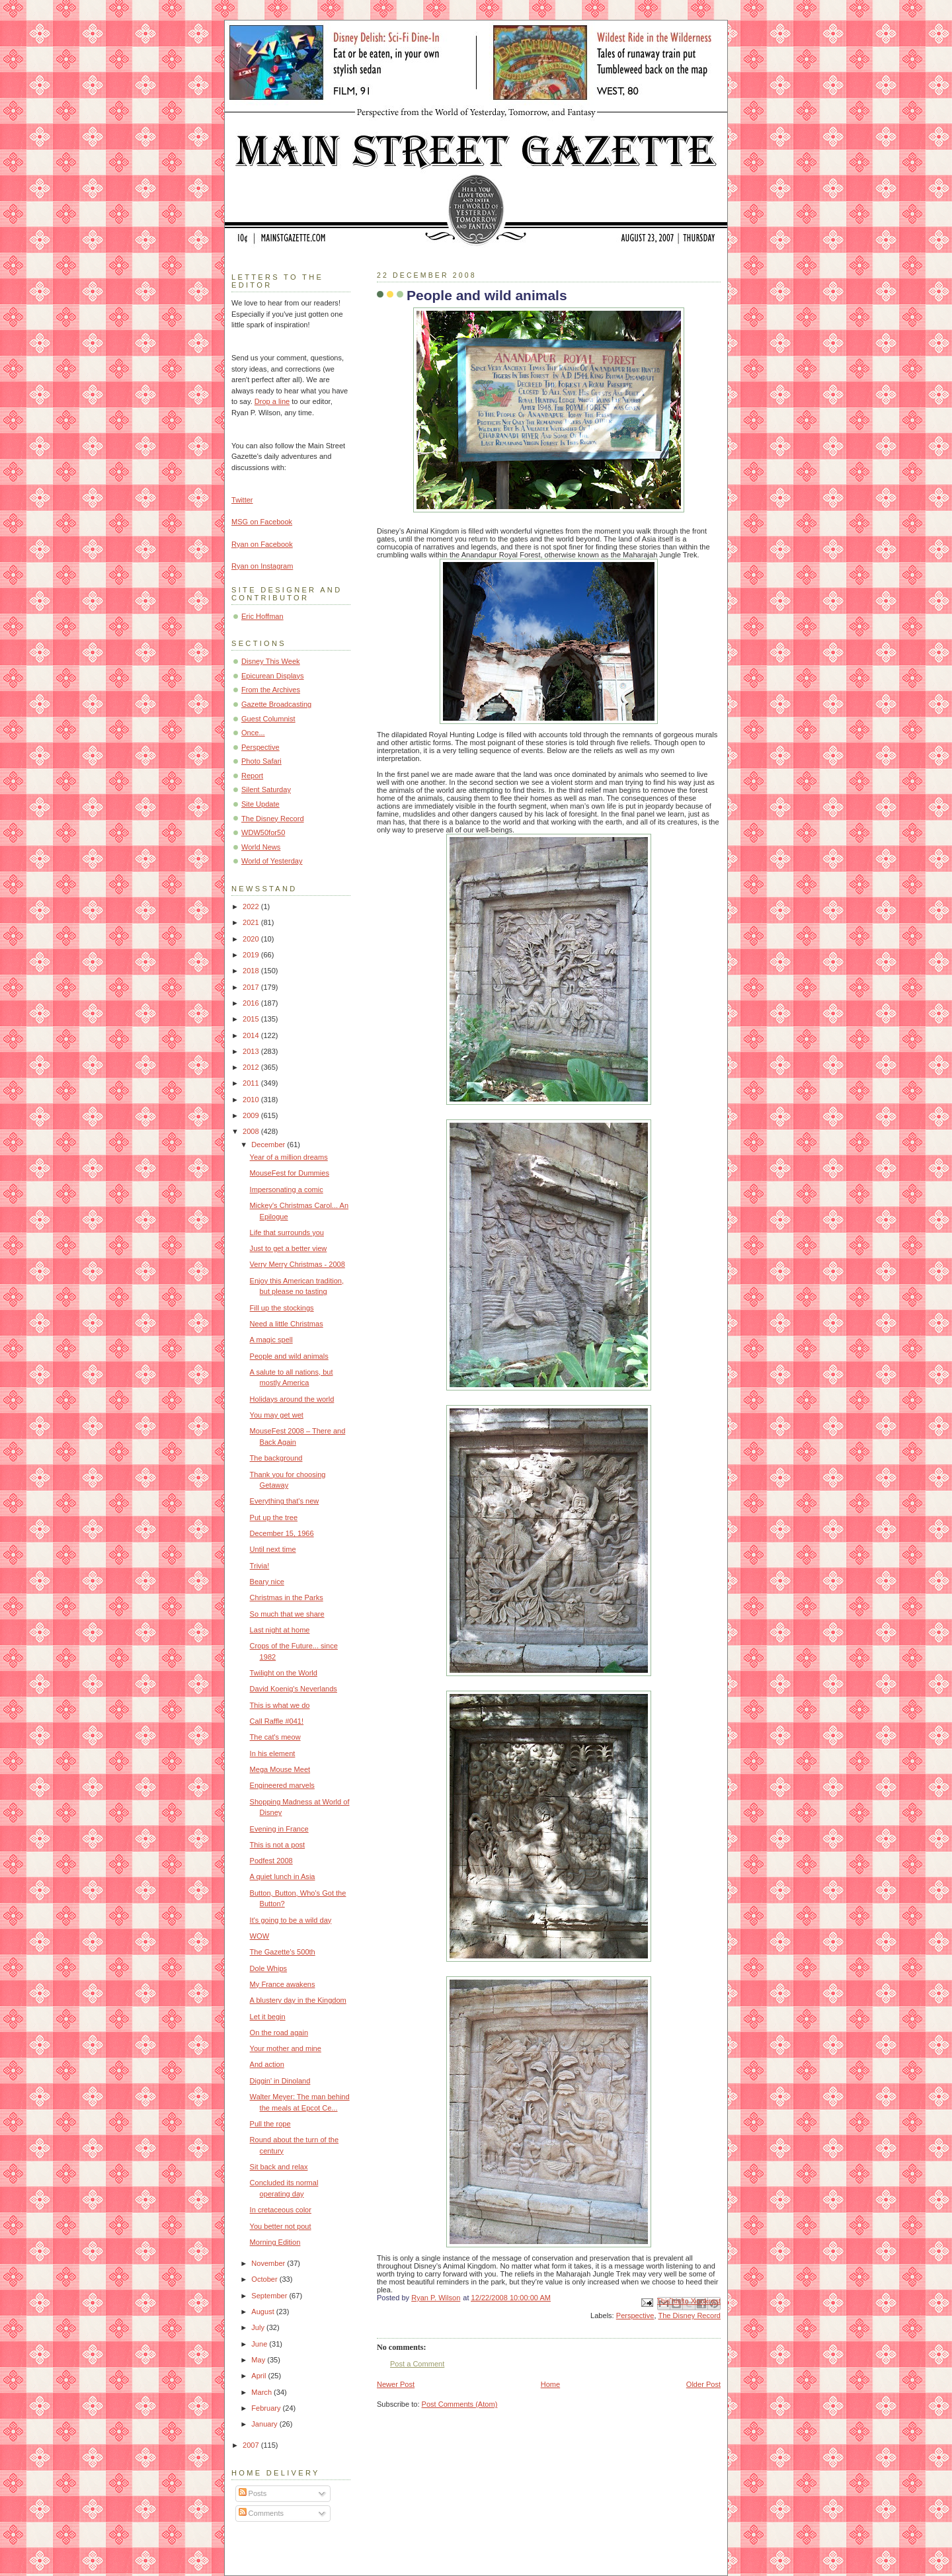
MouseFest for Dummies (289, 1173)
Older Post (703, 2384)
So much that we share (287, 1614)
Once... (253, 733)
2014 (252, 1035)
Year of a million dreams (289, 1157)
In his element (273, 1753)
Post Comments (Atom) (460, 2404)
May (259, 2360)
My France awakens (282, 1984)
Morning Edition (275, 2242)
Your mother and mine (285, 2048)
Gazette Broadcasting (276, 704)
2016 (252, 1003)
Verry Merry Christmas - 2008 (297, 1264)
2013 (252, 1051)
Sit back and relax (279, 2167)
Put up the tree (274, 1517)
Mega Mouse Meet (280, 1769)
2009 (252, 1115)
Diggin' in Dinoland (280, 2081)
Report (252, 776)
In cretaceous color (280, 2210)
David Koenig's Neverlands (293, 1689)
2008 (252, 1131)
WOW (259, 1936)
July (258, 2327)
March (262, 2392)
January (265, 2424)
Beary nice (267, 1582)
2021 (252, 922)
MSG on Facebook (261, 522)
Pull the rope (270, 2124)
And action (267, 2064)
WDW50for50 (263, 832)
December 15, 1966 (282, 1533)
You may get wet (276, 1415)
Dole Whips (268, 1968)
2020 (252, 939)
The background (276, 1458)
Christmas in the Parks (286, 1597)
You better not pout (280, 2226)
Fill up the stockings (282, 1308)
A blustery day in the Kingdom (298, 2000)
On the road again (279, 2032)
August (263, 2311)
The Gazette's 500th (282, 1952)
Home (550, 2384)
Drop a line (272, 401)
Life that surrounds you (287, 1232)
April (259, 2376)
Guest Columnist (268, 719)
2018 (252, 971)
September (270, 2296)
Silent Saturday (266, 789)
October (265, 2279)
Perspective (635, 2315)
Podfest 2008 (271, 1861)
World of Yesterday (272, 861)
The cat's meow (275, 1737)
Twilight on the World (283, 1673)
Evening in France (279, 1829)
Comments (261, 2513)
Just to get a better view (288, 1248)
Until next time (273, 1549)
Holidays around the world (292, 1399)
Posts (253, 2493)
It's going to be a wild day (291, 1920)
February (266, 2408)
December (269, 1144)
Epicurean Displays (272, 676)
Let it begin (268, 2017)
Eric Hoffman (262, 616)
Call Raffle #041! (276, 1721)
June (260, 2344)
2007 (252, 2445)
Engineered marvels (282, 1785)
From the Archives (270, 690)
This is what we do (280, 1705)
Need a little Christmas (286, 1324)
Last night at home (280, 1630)
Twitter (242, 500)
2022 (252, 906)
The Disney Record (689, 2315)
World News (260, 847)
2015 (252, 1019)
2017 (252, 987)
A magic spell (271, 1340)
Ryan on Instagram (262, 566)
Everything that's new (284, 1501)
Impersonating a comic (286, 1189)
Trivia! (260, 1566)
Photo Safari (261, 761)
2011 (252, 1083)
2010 (252, 1100)
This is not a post (277, 1845)
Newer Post (396, 2384)
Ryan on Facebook (262, 544)
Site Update (260, 804)
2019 (252, 955)
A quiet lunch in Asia (282, 1876)
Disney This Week (270, 661)
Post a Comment (417, 2364)
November (269, 2263)
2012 (252, 1067)
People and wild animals (289, 1356)
